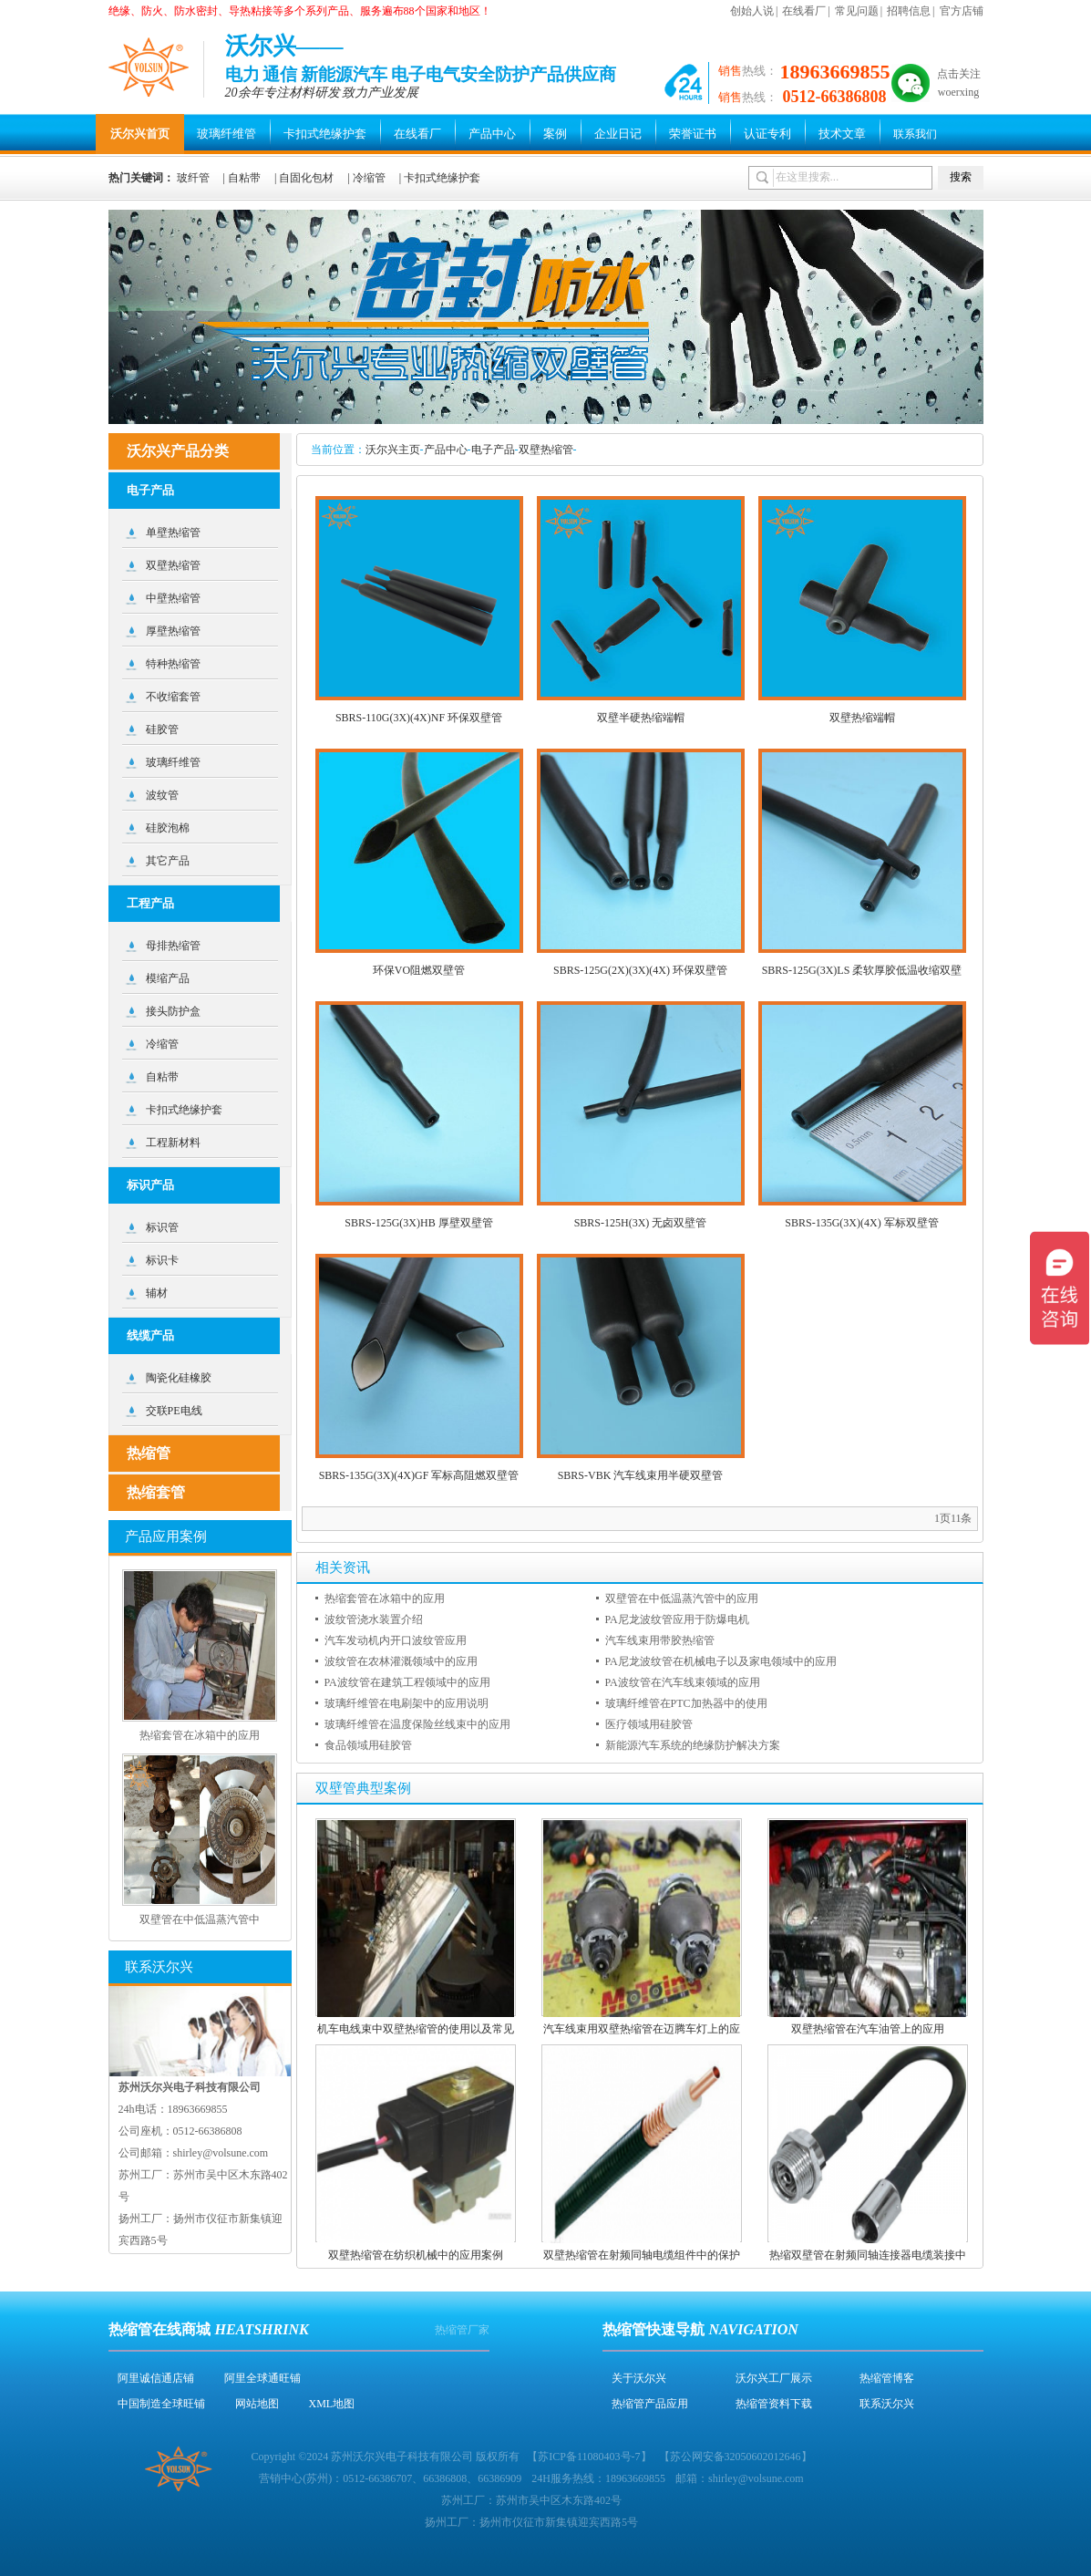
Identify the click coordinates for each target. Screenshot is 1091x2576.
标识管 (162, 1227)
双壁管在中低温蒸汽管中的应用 (681, 1598)
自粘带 (244, 177)
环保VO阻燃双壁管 (419, 970)
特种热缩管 (173, 663)
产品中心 (492, 133)
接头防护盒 (173, 1011)
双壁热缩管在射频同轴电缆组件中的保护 (641, 2255)
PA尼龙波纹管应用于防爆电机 (677, 1619)
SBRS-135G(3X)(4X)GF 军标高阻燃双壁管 (419, 1475)
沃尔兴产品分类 (178, 451)
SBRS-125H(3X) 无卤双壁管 (640, 1222)
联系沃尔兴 (886, 2403)
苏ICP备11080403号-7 (589, 2456)
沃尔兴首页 (140, 133)
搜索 (961, 177)
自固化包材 (306, 177)
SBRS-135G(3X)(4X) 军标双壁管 (861, 1222)
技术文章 (842, 133)
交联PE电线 (174, 1410)
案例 (555, 133)
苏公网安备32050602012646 (735, 2456)
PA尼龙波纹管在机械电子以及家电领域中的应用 (721, 1661)
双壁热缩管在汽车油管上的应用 (867, 2029)
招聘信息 (909, 11)
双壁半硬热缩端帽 (640, 717)
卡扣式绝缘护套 (324, 133)
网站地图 (257, 2403)
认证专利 (767, 133)
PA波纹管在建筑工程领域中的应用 (407, 1682)
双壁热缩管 (546, 449)
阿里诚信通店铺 (156, 2378)
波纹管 (162, 795)
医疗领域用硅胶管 (649, 1724)
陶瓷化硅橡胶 (178, 1377)
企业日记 (618, 133)
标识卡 (162, 1260)
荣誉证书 (692, 133)
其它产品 (168, 860)
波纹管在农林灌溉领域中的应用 (401, 1661)
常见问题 (857, 11)
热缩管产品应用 (650, 2403)
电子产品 (493, 449)
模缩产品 (168, 978)
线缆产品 (150, 1335)
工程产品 (150, 903)
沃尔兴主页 (392, 449)
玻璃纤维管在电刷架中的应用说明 (406, 1703)
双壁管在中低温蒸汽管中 (199, 1919)
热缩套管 (156, 1492)
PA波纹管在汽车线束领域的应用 (682, 1682)
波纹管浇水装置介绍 (373, 1619)
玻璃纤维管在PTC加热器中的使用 (686, 1703)
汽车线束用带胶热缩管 (660, 1640)
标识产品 (150, 1185)
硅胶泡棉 (168, 828)
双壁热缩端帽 (862, 717)
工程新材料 (173, 1142)
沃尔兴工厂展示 (774, 2378)
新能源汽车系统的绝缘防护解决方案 (692, 1745)
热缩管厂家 (462, 2329)
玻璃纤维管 (226, 133)
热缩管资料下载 (774, 2403)
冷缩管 (369, 177)
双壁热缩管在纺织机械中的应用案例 (415, 2255)
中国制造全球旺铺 (161, 2403)
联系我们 (915, 134)
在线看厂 (804, 11)
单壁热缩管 (173, 532)
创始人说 (752, 11)
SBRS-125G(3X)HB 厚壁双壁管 (418, 1222)
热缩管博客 (886, 2378)
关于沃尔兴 (639, 2378)
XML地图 (332, 2403)
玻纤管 (193, 177)
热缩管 (148, 1453)
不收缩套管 (173, 696)
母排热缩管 (173, 945)
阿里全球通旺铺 (262, 2378)
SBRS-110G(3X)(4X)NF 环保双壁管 (418, 717)
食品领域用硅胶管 (368, 1745)
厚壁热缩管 (173, 631)
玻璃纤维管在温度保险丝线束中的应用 (417, 1724)
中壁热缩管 (173, 598)
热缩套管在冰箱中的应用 (384, 1598)
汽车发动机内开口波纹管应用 (395, 1640)
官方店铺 (961, 11)
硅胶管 (162, 729)
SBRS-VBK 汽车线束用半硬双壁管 (641, 1475)
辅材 (157, 1293)
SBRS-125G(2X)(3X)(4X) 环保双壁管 (640, 970)
